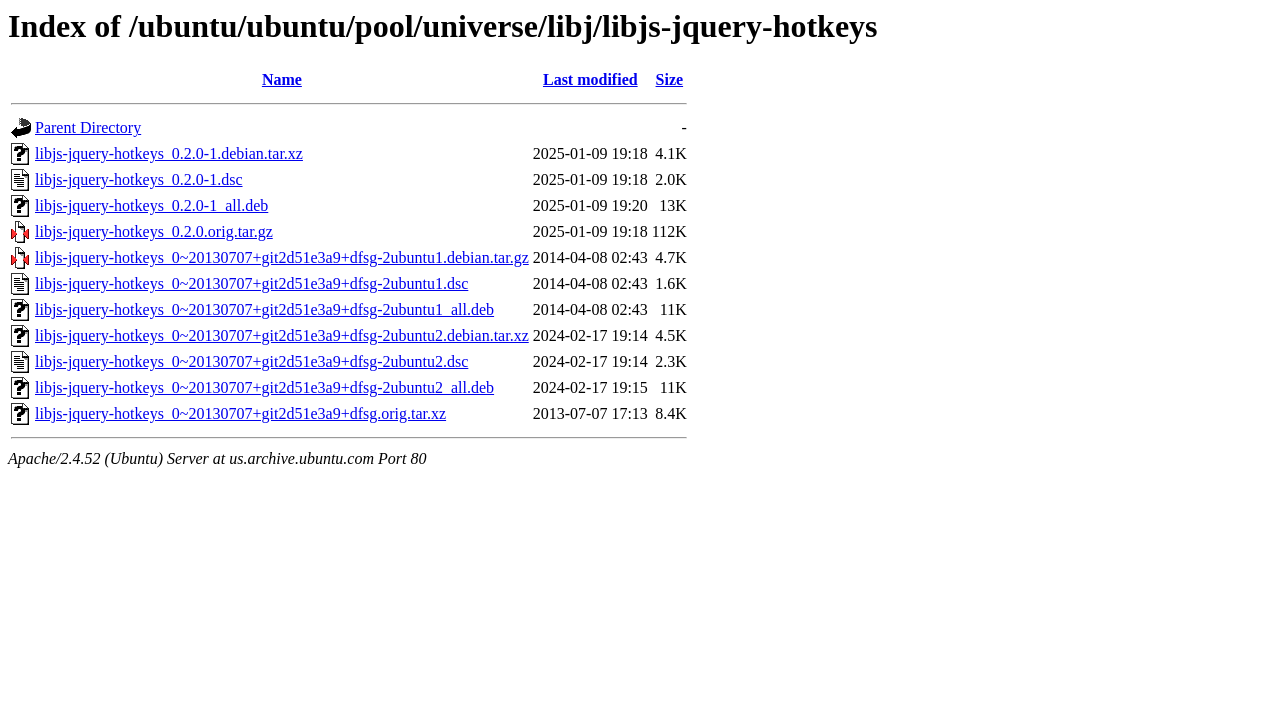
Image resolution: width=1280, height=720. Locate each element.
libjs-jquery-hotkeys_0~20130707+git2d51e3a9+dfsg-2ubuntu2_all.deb (264, 387)
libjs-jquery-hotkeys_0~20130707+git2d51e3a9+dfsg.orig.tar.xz (240, 413)
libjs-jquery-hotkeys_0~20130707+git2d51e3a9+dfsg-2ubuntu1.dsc (251, 283)
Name (282, 79)
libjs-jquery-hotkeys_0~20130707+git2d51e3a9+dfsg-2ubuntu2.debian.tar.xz (282, 335)
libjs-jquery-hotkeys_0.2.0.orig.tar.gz (154, 231)
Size (670, 79)
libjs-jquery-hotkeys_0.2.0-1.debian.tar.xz (169, 153)
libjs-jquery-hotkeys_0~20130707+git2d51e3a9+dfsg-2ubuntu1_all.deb (264, 309)
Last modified (590, 79)
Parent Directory (88, 127)
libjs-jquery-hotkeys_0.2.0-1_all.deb (151, 205)
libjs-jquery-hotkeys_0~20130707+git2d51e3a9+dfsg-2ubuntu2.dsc (251, 361)
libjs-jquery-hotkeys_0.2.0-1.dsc (139, 179)
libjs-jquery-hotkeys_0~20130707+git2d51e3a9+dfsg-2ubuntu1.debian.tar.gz (282, 257)
